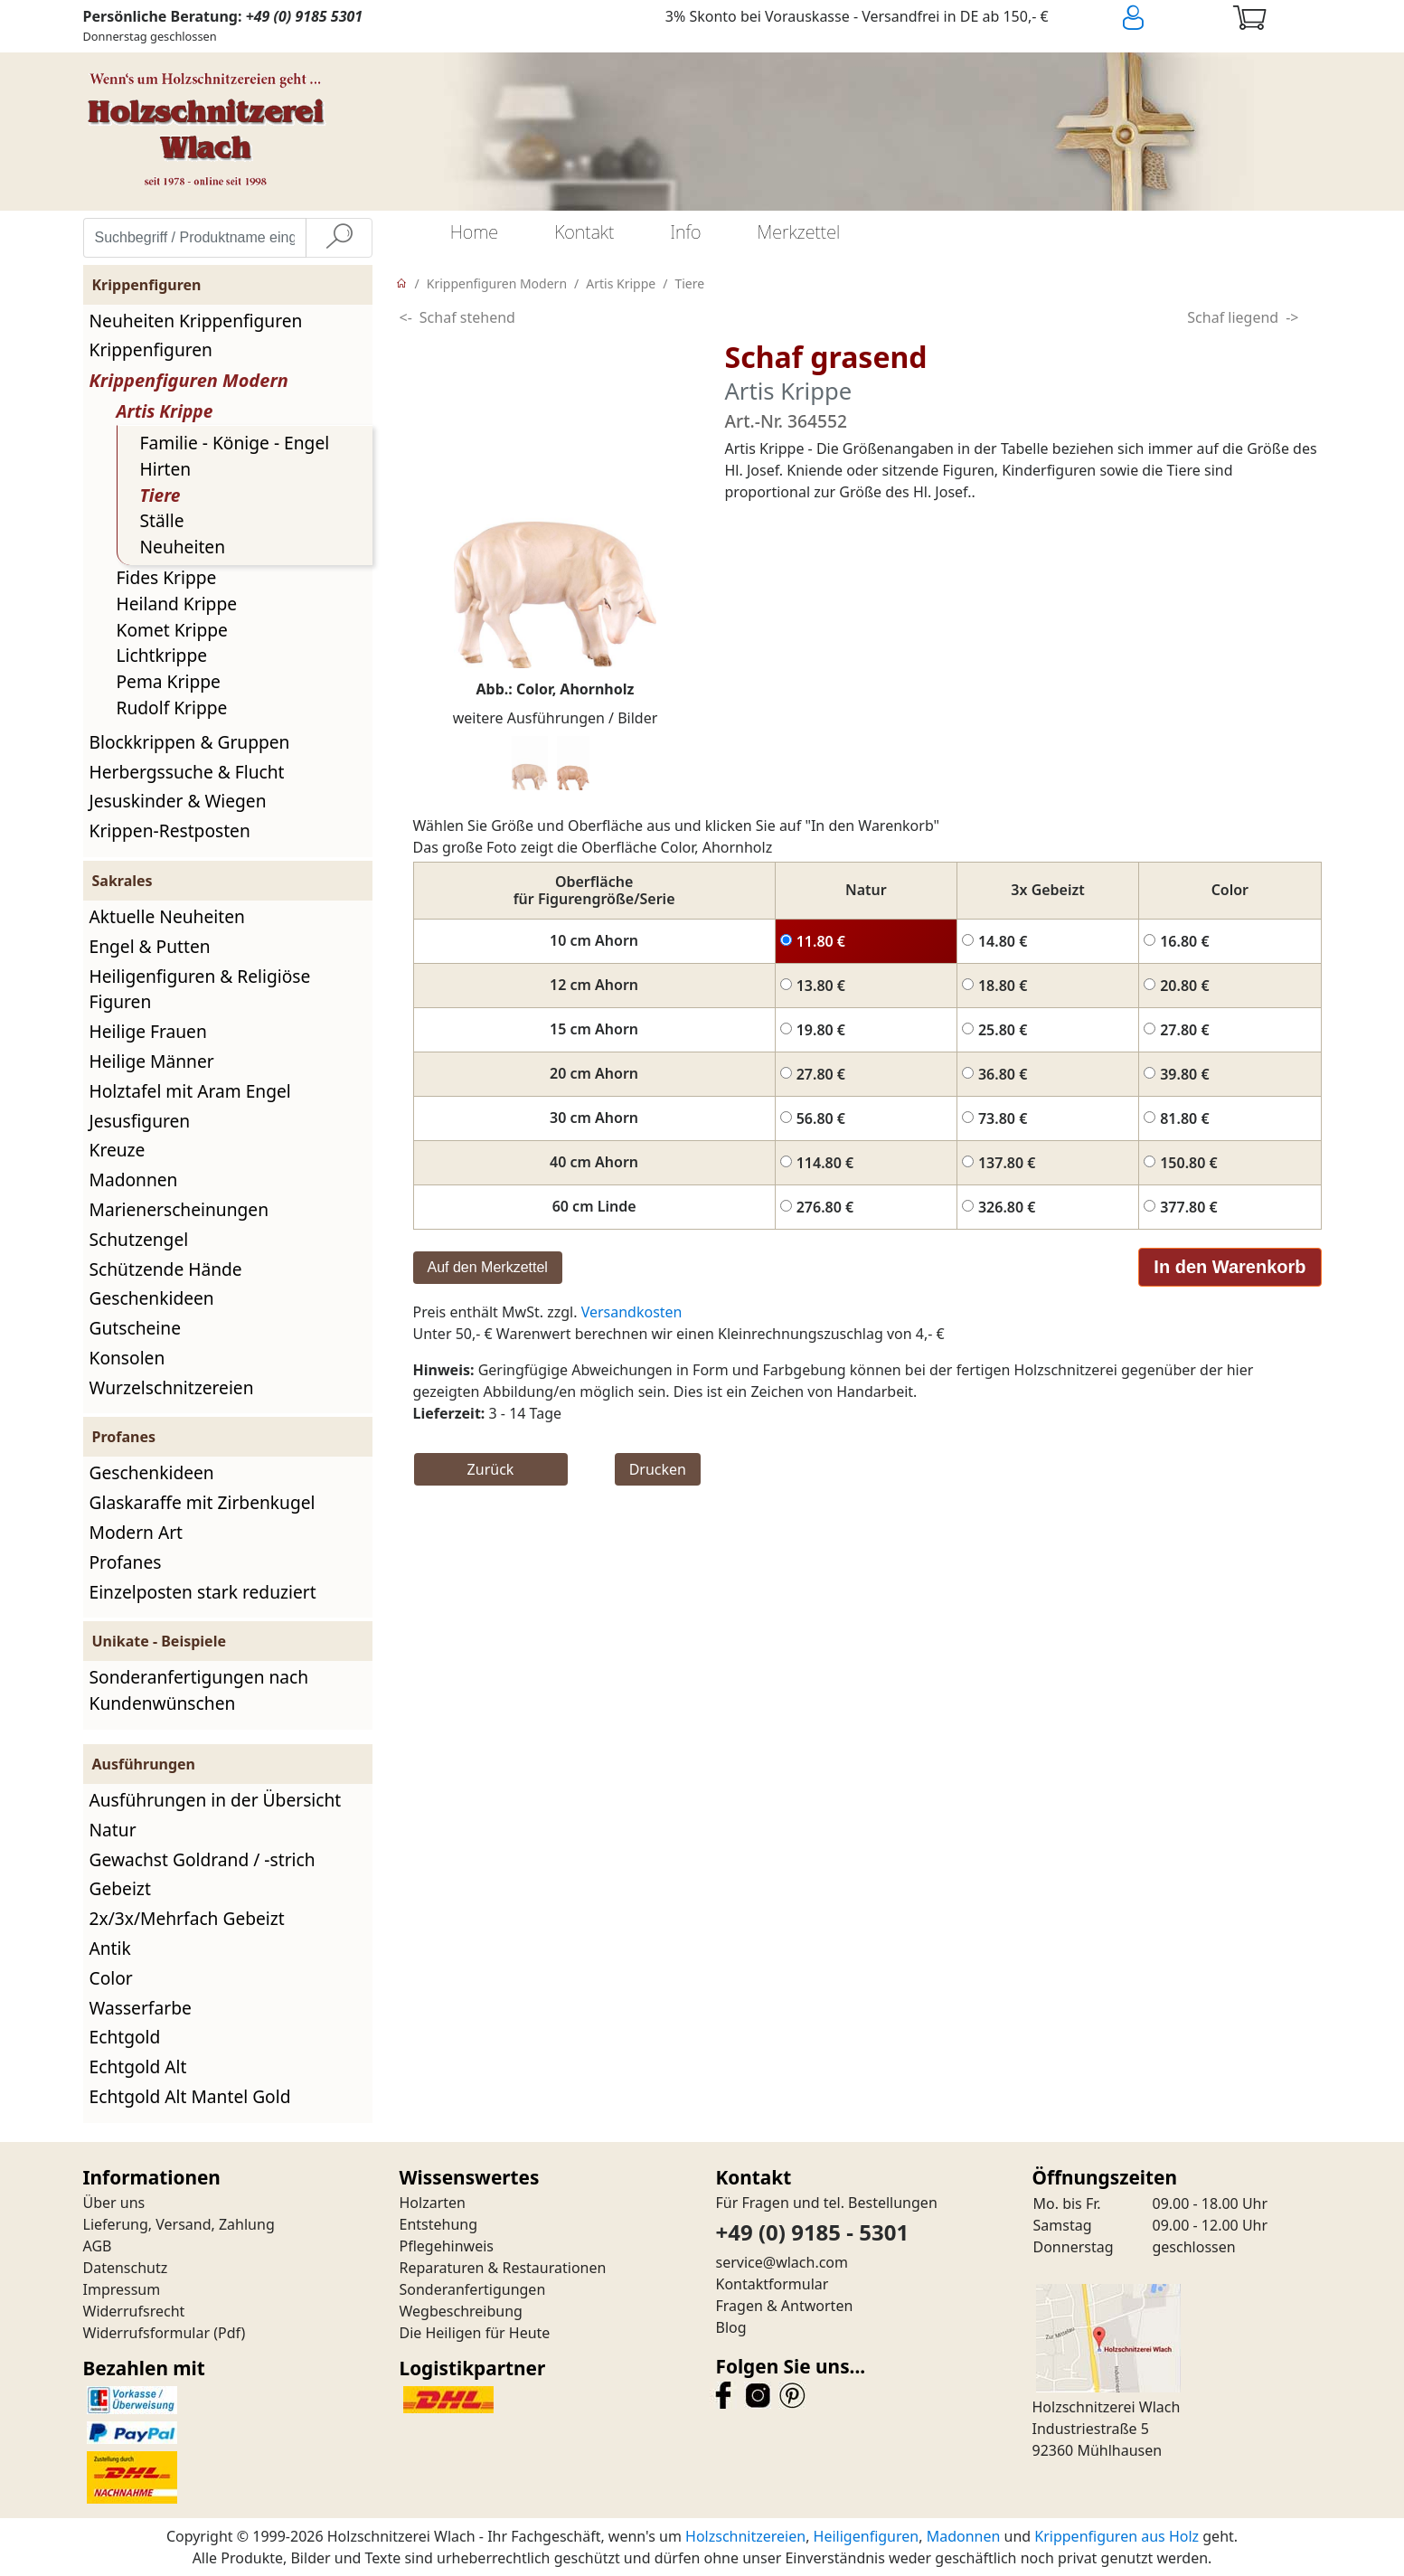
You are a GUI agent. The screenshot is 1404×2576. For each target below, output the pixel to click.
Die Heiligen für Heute (475, 2333)
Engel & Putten (150, 946)
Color (111, 1978)
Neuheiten (183, 546)
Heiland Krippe (177, 603)
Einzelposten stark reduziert (203, 1592)
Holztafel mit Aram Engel (190, 1091)
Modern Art (137, 1532)
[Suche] (339, 238)
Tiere (160, 495)
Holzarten (433, 2203)
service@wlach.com (782, 2262)
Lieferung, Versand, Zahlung (179, 2224)
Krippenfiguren (151, 349)
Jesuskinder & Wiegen (178, 800)
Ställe (162, 520)
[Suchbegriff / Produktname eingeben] (194, 238)
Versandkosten (632, 1312)
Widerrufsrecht (134, 2311)
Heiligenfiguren (866, 2536)
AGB (97, 2246)
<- (406, 317)
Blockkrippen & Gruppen (190, 742)
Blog (731, 2327)
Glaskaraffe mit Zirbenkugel (203, 1502)
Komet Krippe (172, 630)
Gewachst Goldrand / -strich (203, 1859)
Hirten (166, 469)
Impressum (122, 2289)
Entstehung (439, 2224)
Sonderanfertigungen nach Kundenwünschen (199, 1690)
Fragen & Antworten (784, 2306)
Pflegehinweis (447, 2246)
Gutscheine (135, 1328)
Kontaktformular (772, 2284)
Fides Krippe (167, 577)
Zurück (490, 1469)
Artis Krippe (165, 411)
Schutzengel (139, 1239)
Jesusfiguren (140, 1121)
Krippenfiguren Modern (189, 380)
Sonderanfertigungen (473, 2289)
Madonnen (134, 1179)
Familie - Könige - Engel (235, 442)
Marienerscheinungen (179, 1209)
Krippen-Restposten (170, 830)
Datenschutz (125, 2268)
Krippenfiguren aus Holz (1116, 2536)
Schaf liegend (1232, 317)
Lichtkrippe (162, 655)
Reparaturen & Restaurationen (503, 2268)
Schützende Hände (166, 1269)
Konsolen (127, 1357)
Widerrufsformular (147, 2333)
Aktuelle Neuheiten (167, 916)
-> (1292, 317)
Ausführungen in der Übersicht (216, 1800)
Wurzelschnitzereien (172, 1387)
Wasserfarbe (141, 2008)
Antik (110, 1948)
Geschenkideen (152, 1298)
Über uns (114, 2203)
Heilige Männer (152, 1061)
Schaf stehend (467, 317)
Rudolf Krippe (172, 707)
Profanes (126, 1562)
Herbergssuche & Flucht (187, 772)
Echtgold (125, 2036)
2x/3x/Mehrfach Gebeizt (187, 1918)
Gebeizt (120, 1888)
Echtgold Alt (138, 2066)
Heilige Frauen (148, 1031)
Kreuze (118, 1149)
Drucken (657, 1469)
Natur (113, 1829)
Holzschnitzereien (745, 2536)
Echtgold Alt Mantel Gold (190, 2096)
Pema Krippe (169, 681)
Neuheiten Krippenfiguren (196, 320)
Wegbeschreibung (461, 2311)
